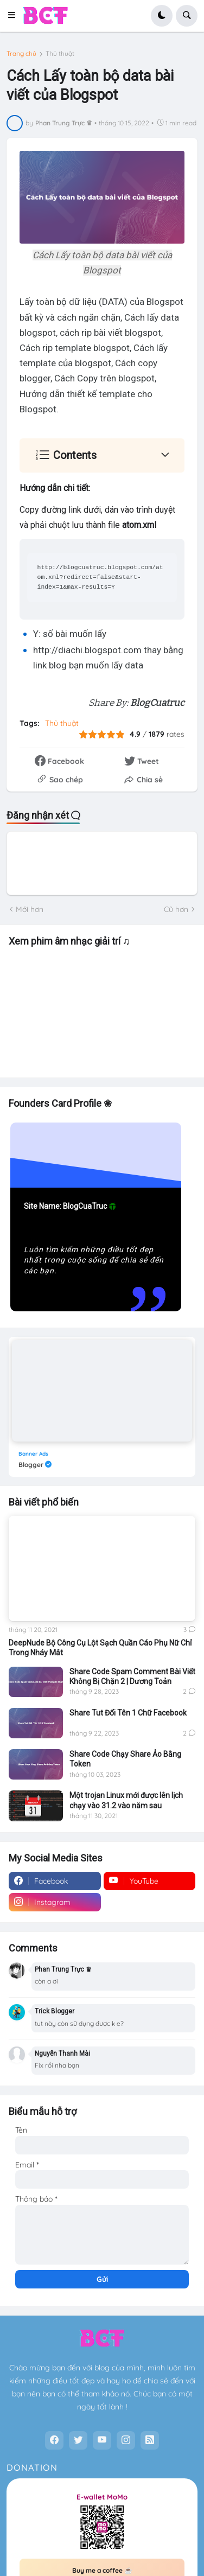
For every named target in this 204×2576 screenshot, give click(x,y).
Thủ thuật (60, 53)
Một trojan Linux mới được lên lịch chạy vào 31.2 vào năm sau (126, 1800)
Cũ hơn (176, 909)
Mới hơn (29, 909)
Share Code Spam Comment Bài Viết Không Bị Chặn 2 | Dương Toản (132, 1676)
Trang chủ (21, 53)
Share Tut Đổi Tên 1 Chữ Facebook (128, 1712)
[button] (15, 16)
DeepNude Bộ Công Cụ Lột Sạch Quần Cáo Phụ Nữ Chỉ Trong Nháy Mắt (100, 1647)
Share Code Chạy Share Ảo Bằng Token (125, 1759)
